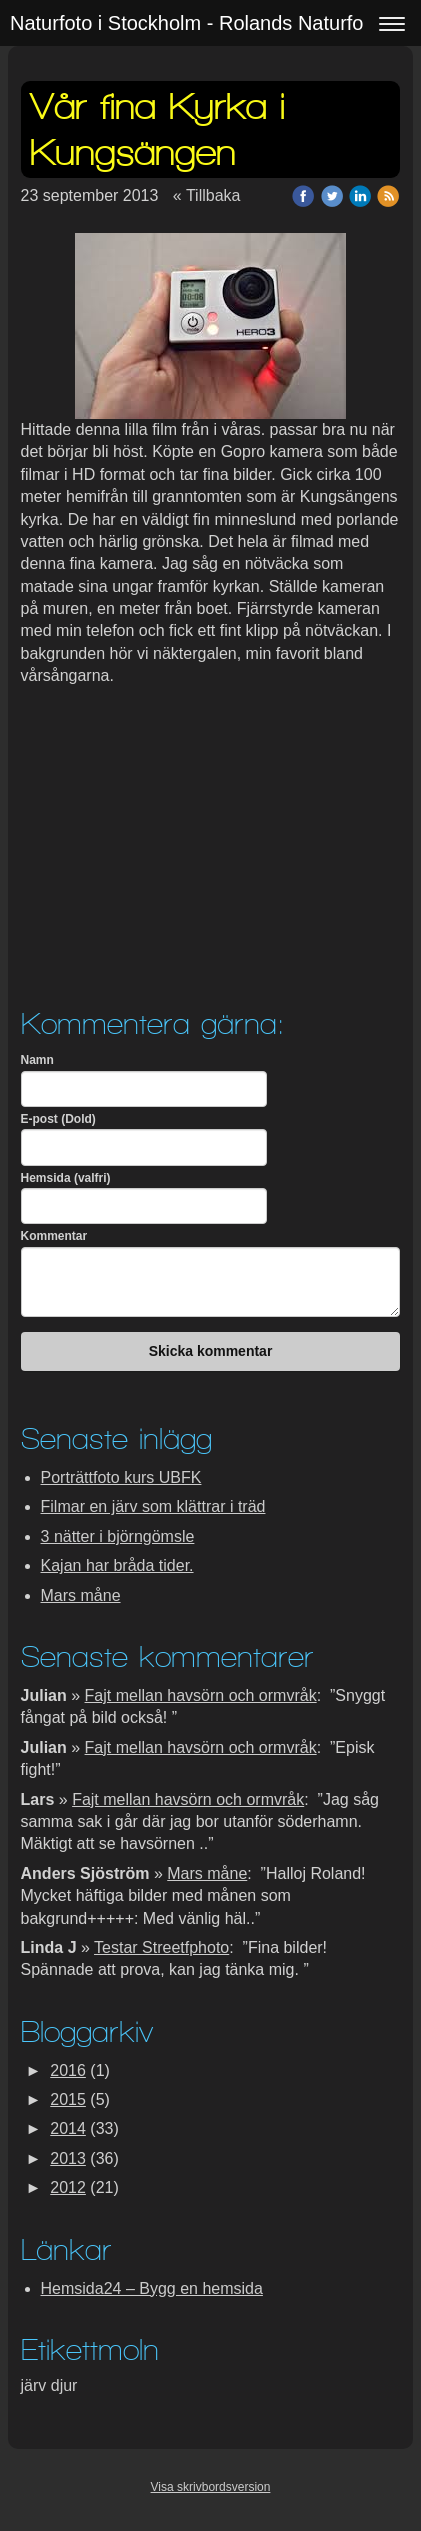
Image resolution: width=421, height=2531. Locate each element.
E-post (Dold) (58, 1119)
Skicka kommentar (211, 1351)
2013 (68, 2158)
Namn (37, 1060)
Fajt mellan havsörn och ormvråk (201, 1695)
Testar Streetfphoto (161, 1947)
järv (36, 2385)
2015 (68, 2099)
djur (64, 2385)
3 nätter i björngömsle (118, 1536)
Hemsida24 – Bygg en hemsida (152, 2288)
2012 (68, 2187)
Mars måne (81, 1595)
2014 (68, 2128)
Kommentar (54, 1236)
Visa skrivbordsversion (211, 2487)
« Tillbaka (207, 195)
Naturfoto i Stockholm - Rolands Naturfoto (195, 23)
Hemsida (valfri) (66, 1178)
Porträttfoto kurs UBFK (121, 1477)
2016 (68, 2070)
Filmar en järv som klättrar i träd (153, 1506)
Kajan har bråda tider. (117, 1565)
